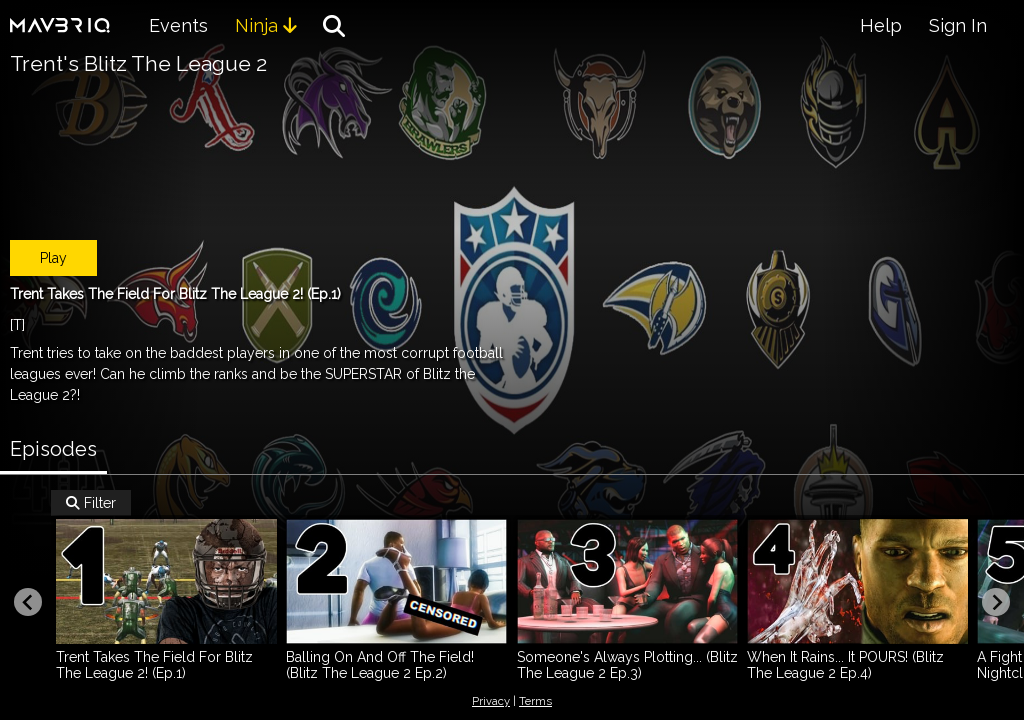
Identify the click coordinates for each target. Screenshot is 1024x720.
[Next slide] (996, 602)
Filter (91, 503)
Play (53, 258)
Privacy (491, 701)
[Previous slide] (28, 602)
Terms (535, 701)
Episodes (53, 449)
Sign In (958, 25)
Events (178, 25)
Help (881, 25)
